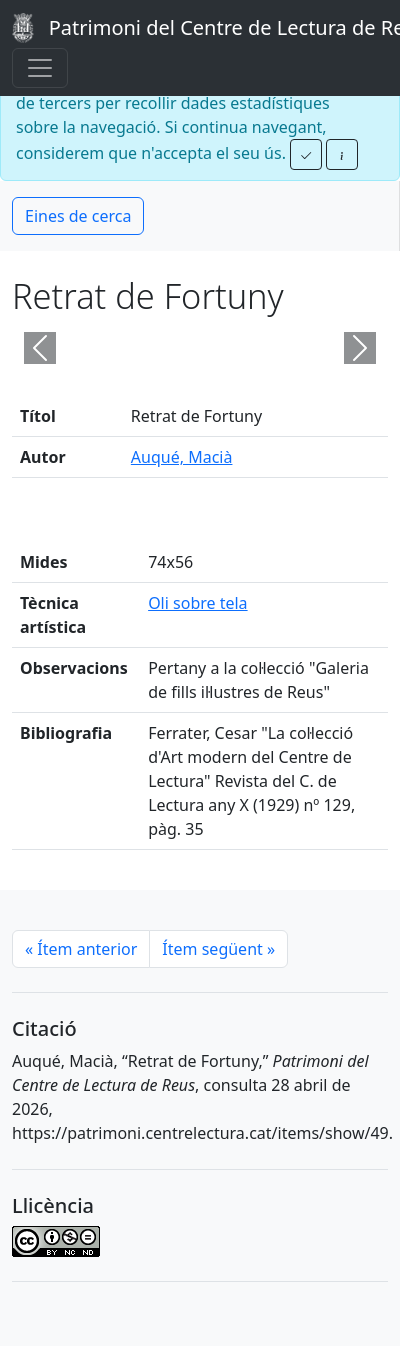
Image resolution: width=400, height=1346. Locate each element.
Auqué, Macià (182, 457)
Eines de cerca (78, 216)
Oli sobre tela (197, 603)
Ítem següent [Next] (218, 949)
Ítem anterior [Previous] (81, 949)
